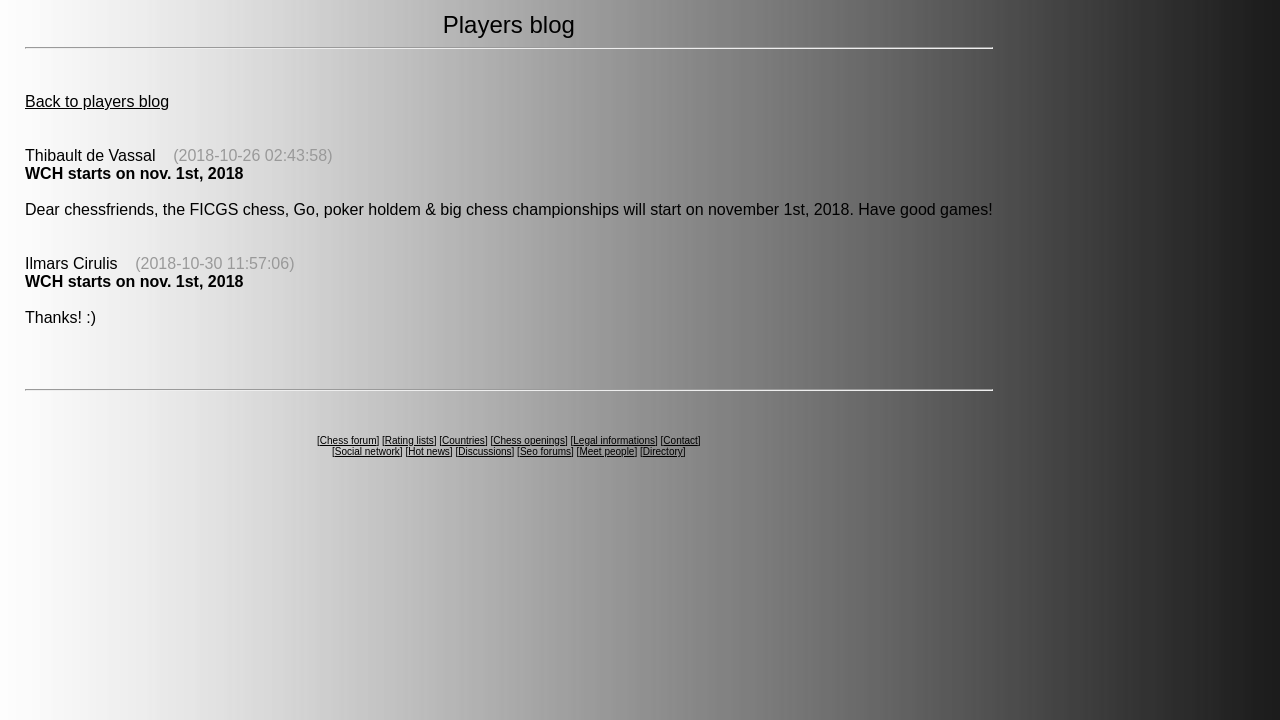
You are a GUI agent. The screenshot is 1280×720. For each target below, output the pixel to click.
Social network (367, 451)
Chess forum (348, 440)
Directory (663, 451)
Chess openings (529, 440)
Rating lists (409, 440)
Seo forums (545, 451)
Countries (463, 440)
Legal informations (614, 440)
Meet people (606, 451)
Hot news (429, 451)
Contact (680, 440)
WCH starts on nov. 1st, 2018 (134, 173)
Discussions (484, 451)
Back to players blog (97, 101)
